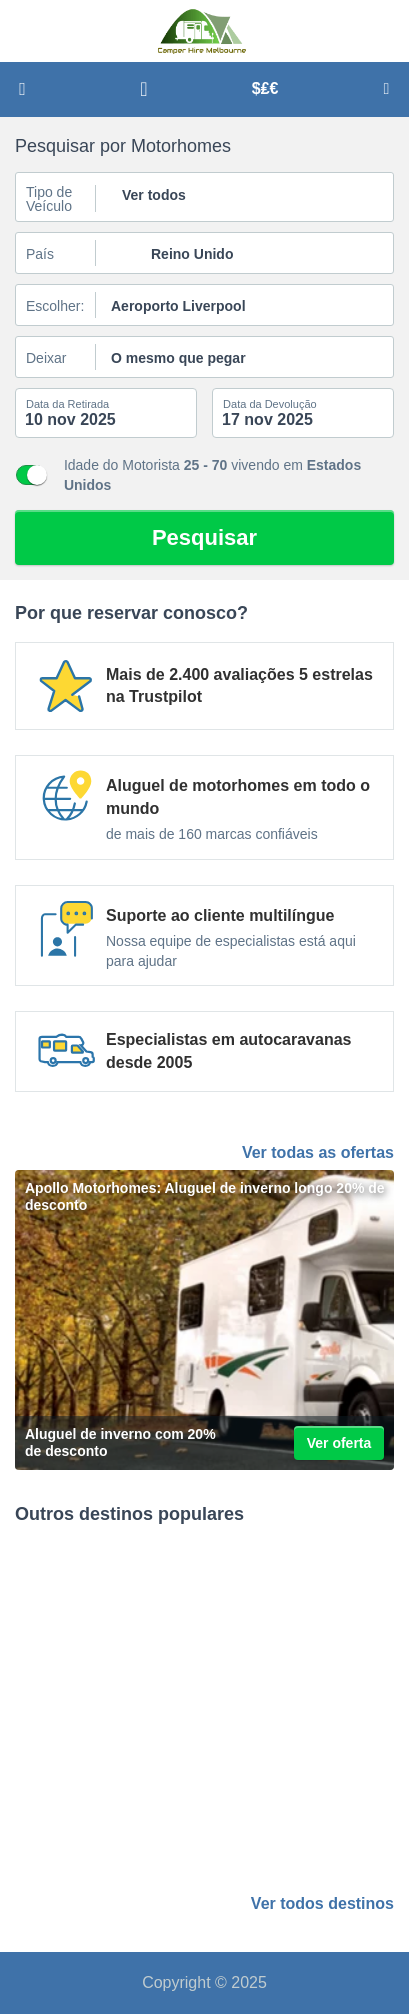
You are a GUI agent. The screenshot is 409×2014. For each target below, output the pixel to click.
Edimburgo (102, 1622)
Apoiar (143, 89)
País (40, 254)
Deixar (46, 358)
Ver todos (154, 195)
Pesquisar (22, 90)
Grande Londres (307, 1622)
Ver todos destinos (322, 1903)
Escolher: (55, 306)
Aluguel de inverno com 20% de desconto (120, 1442)
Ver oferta (339, 1443)
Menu (387, 89)
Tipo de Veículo (49, 198)
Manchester (102, 1797)
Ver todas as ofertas (318, 1152)
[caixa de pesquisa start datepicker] (106, 411)
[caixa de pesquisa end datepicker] (303, 411)
